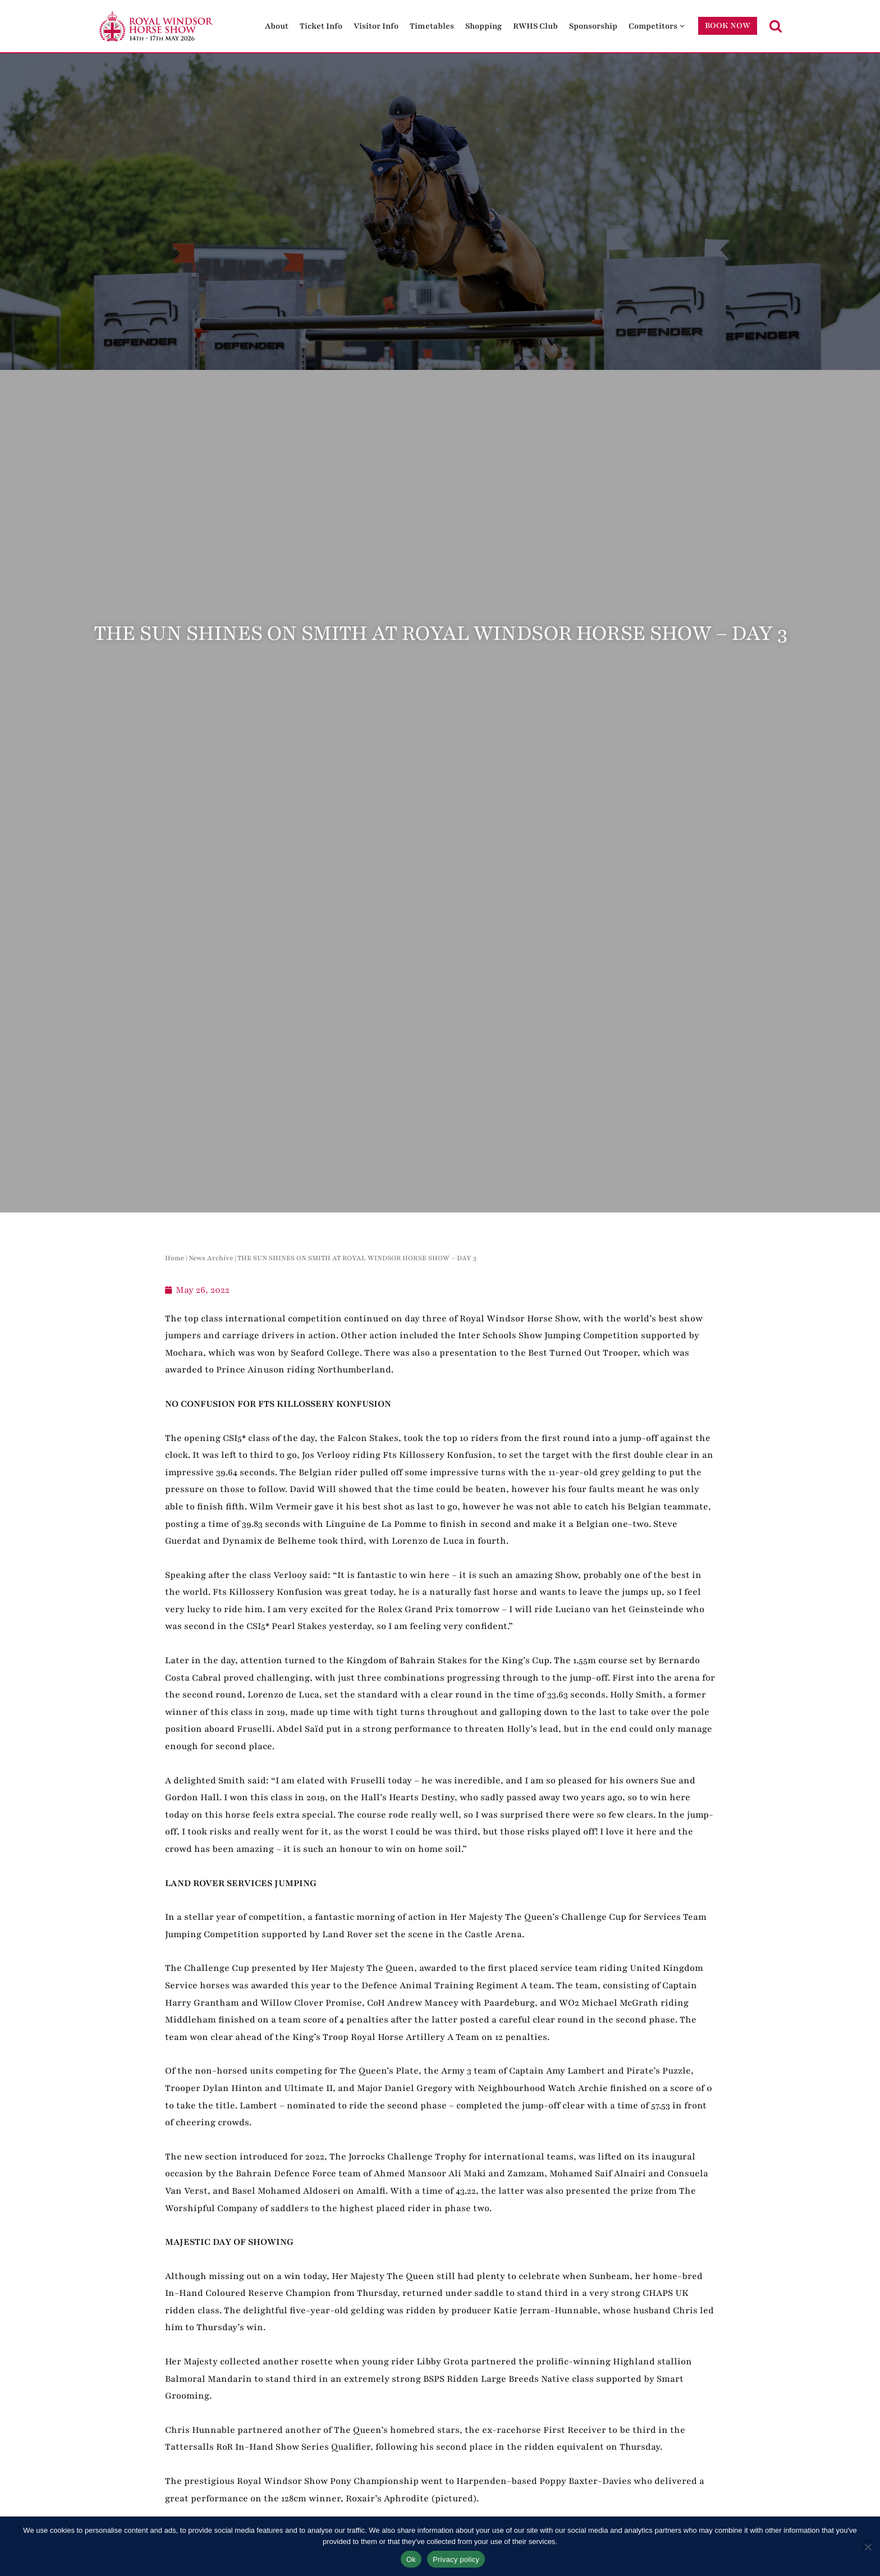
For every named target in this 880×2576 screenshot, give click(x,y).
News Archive (211, 1257)
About (276, 26)
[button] (682, 26)
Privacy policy (456, 2559)
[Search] (775, 26)
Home (174, 1257)
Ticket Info (321, 26)
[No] (867, 2545)
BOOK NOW (727, 25)
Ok (411, 2559)
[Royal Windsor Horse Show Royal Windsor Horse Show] (157, 26)
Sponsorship (593, 26)
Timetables (432, 26)
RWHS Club (535, 26)
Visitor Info (376, 26)
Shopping (483, 26)
